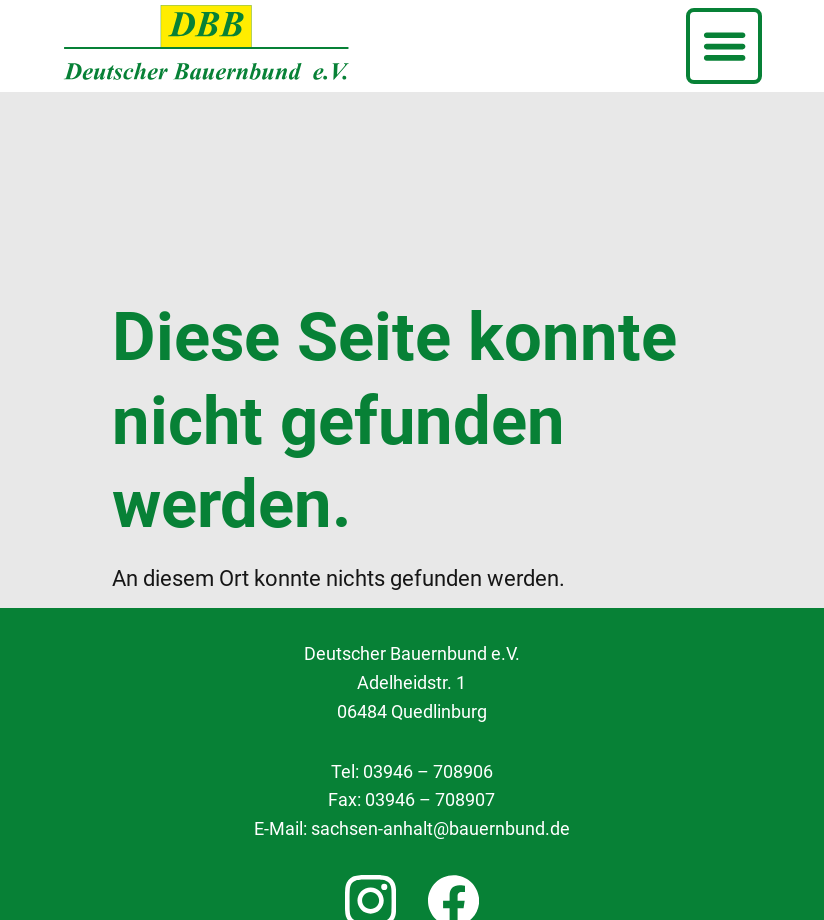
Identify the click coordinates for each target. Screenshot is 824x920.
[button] (724, 46)
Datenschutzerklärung (412, 823)
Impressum (411, 870)
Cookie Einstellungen (412, 777)
